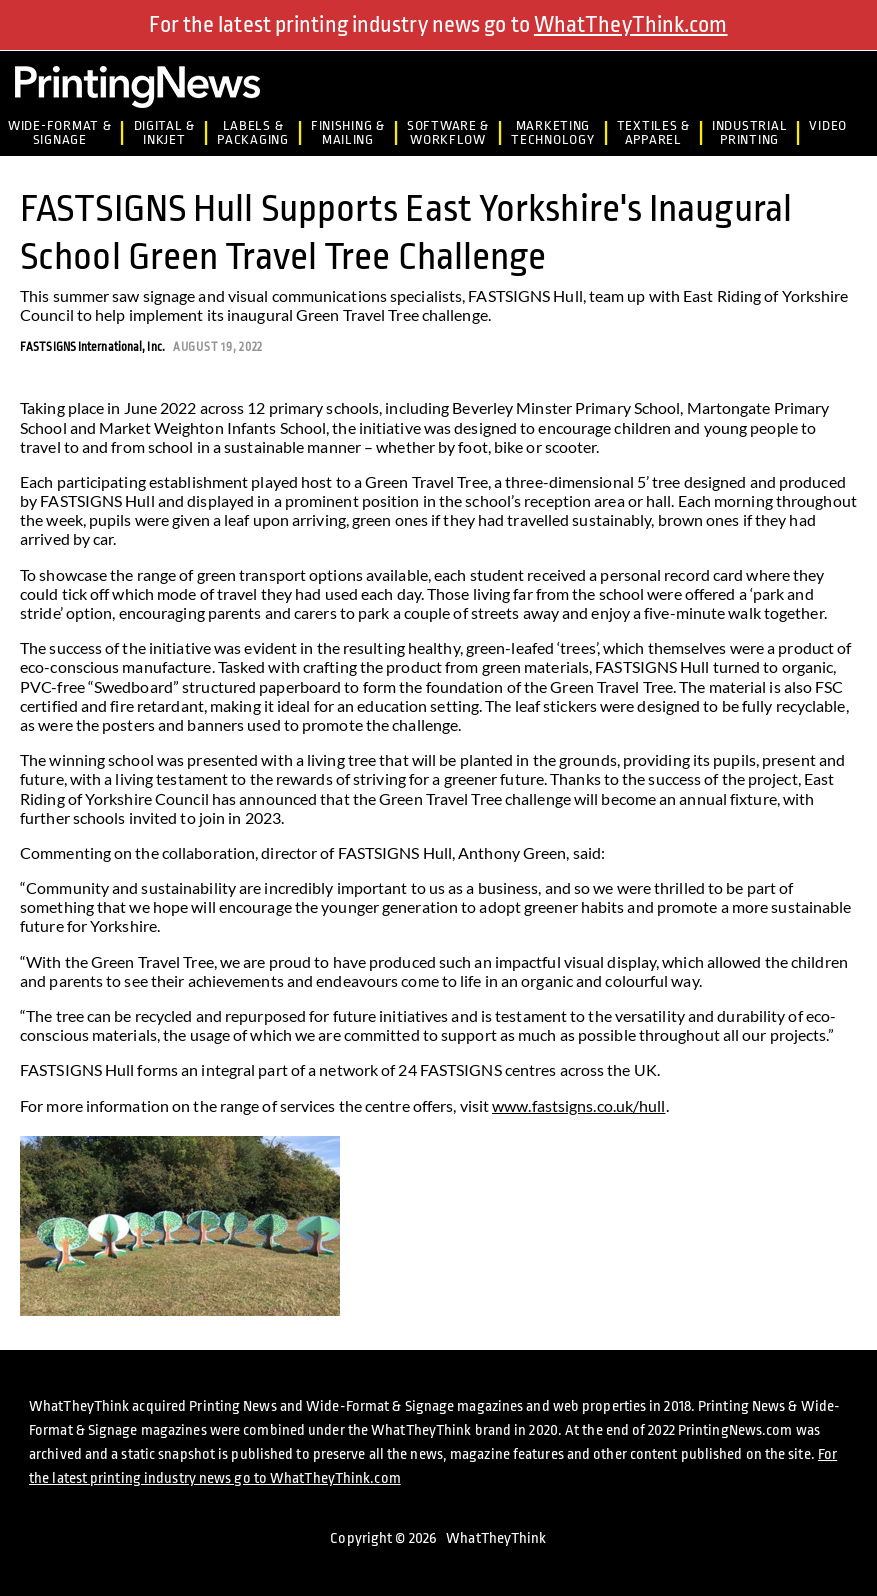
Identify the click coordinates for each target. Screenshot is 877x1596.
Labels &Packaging (253, 133)
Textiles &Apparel (653, 133)
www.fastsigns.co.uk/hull (578, 1105)
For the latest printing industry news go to (438, 25)
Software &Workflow (448, 133)
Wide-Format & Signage (59, 133)
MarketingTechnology (552, 133)
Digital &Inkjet (165, 133)
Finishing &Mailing (348, 133)
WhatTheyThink (496, 1538)
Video (828, 125)
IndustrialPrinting (749, 133)
